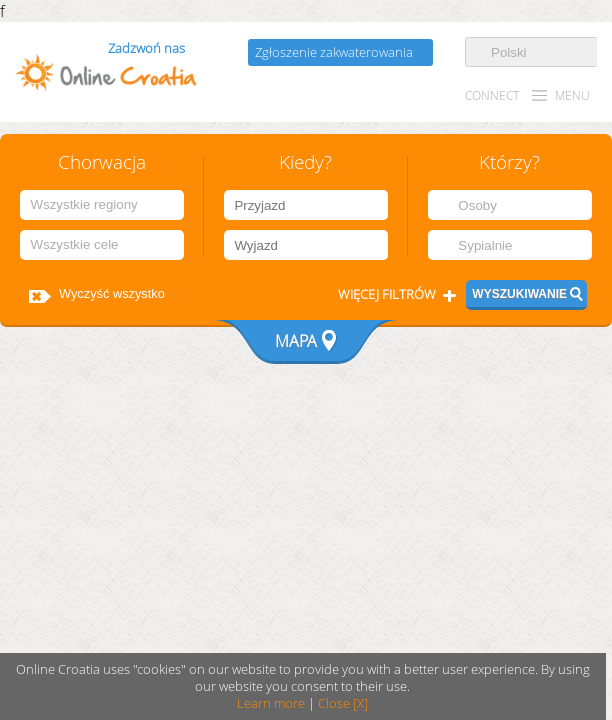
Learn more (271, 703)
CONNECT (492, 95)
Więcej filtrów (387, 294)
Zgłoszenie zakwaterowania (334, 52)
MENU (572, 95)
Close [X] (343, 703)
